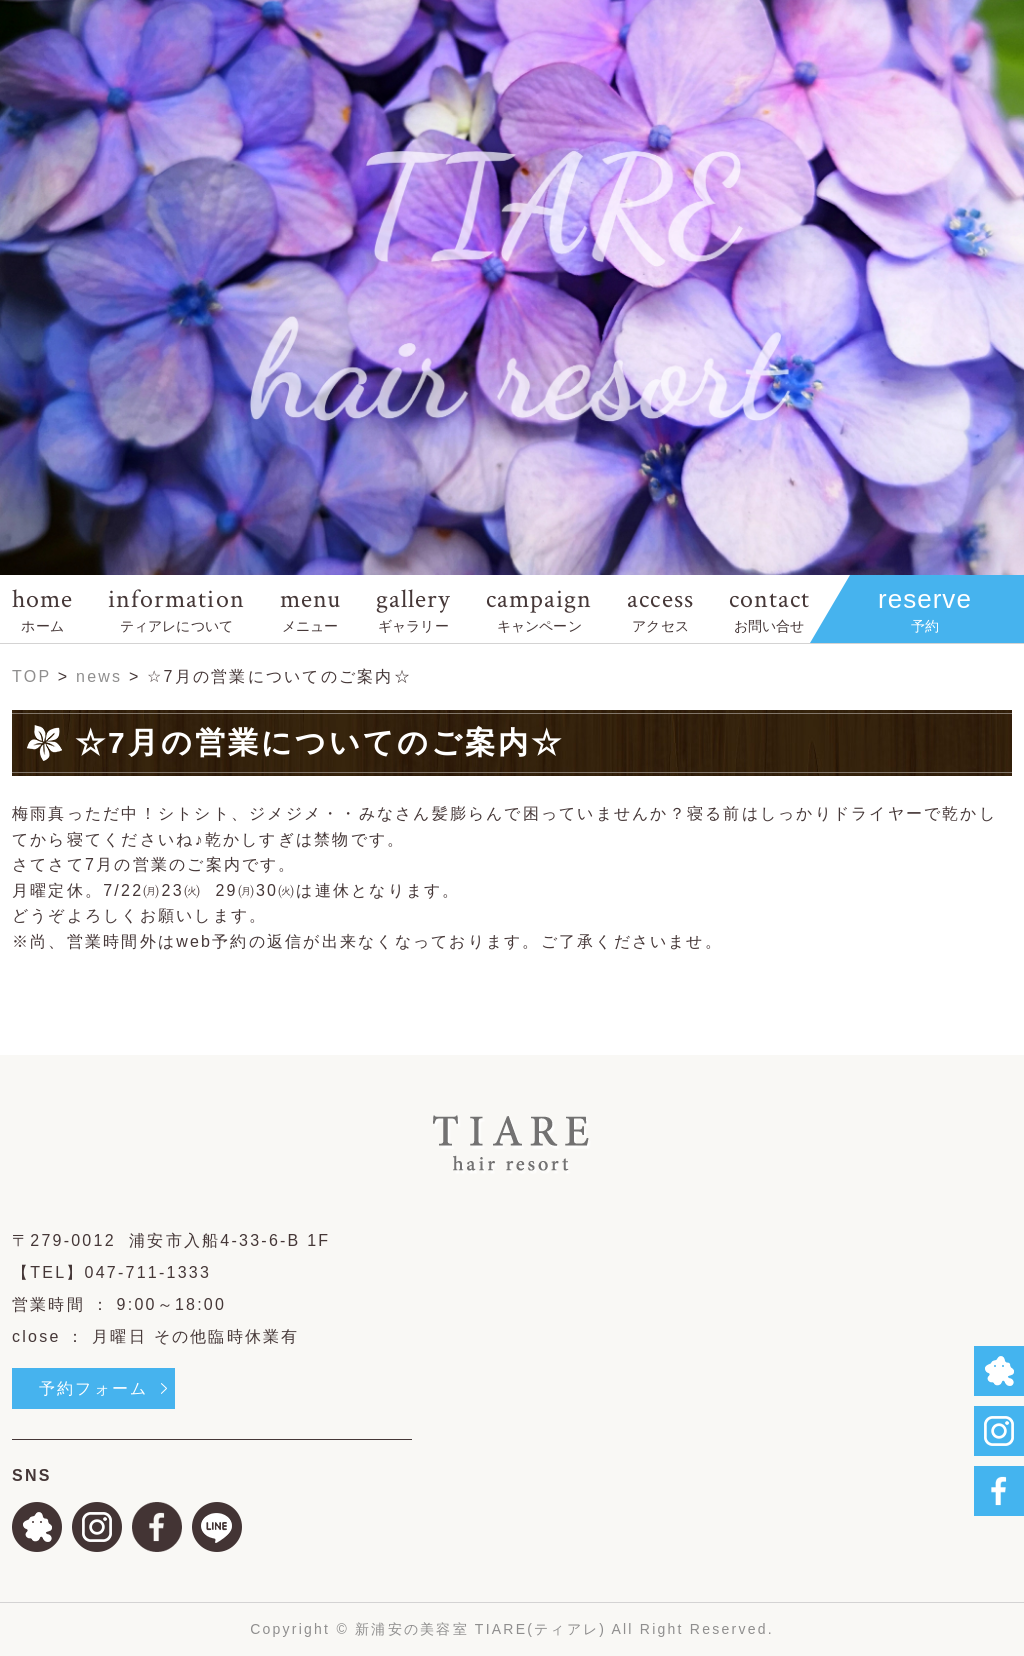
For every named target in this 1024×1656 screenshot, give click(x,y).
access (660, 608)
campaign (539, 608)
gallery (413, 608)
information (176, 608)
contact (769, 608)
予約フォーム (93, 1388)
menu (310, 608)
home (42, 608)
